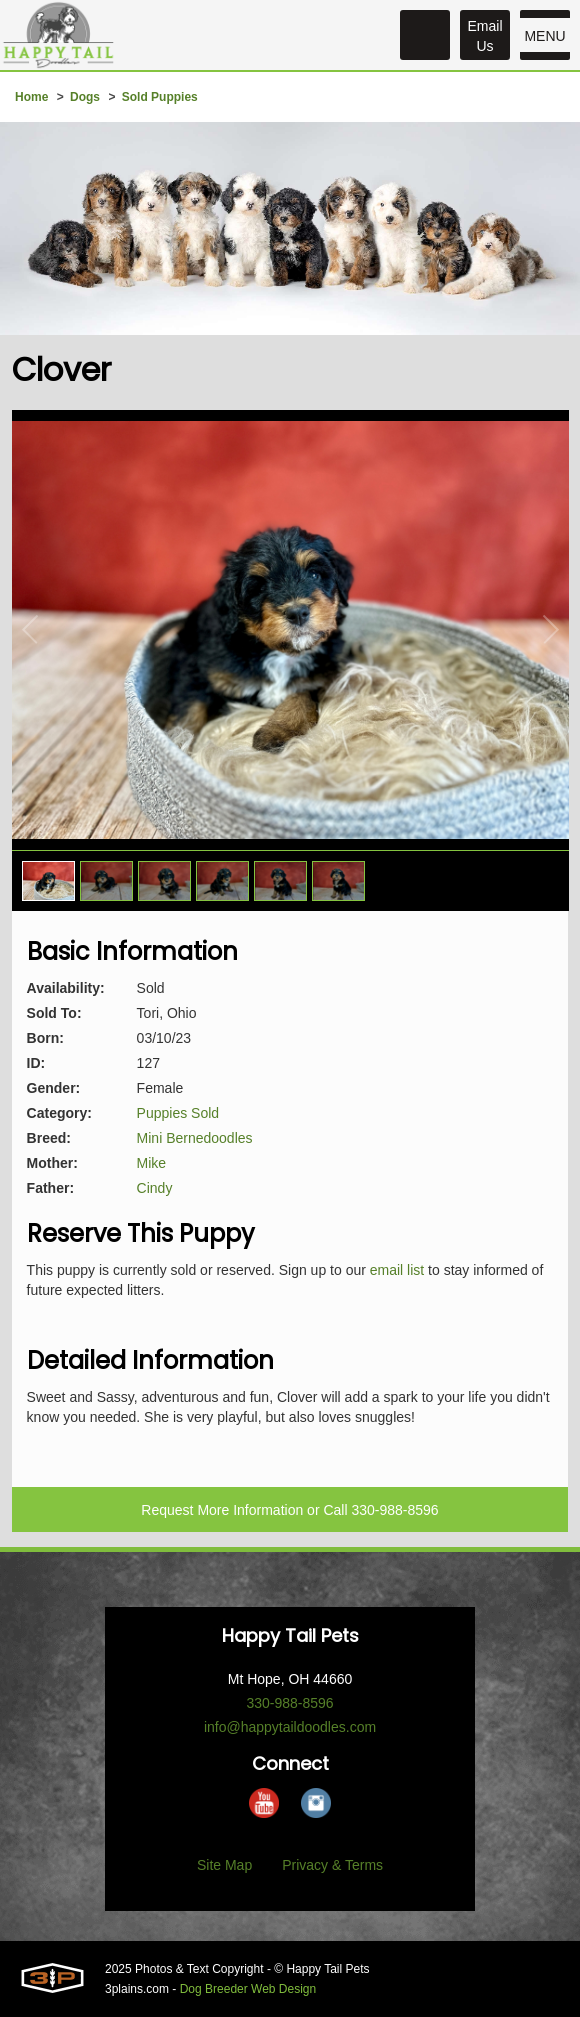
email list (397, 1270)
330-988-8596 (394, 1510)
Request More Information (222, 1510)
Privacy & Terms (332, 1865)
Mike (152, 1163)
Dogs (85, 97)
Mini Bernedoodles (195, 1138)
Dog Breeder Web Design (248, 1989)
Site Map (224, 1865)
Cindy (155, 1188)
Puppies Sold (178, 1113)
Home (31, 97)
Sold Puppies (160, 97)
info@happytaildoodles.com (290, 1727)
